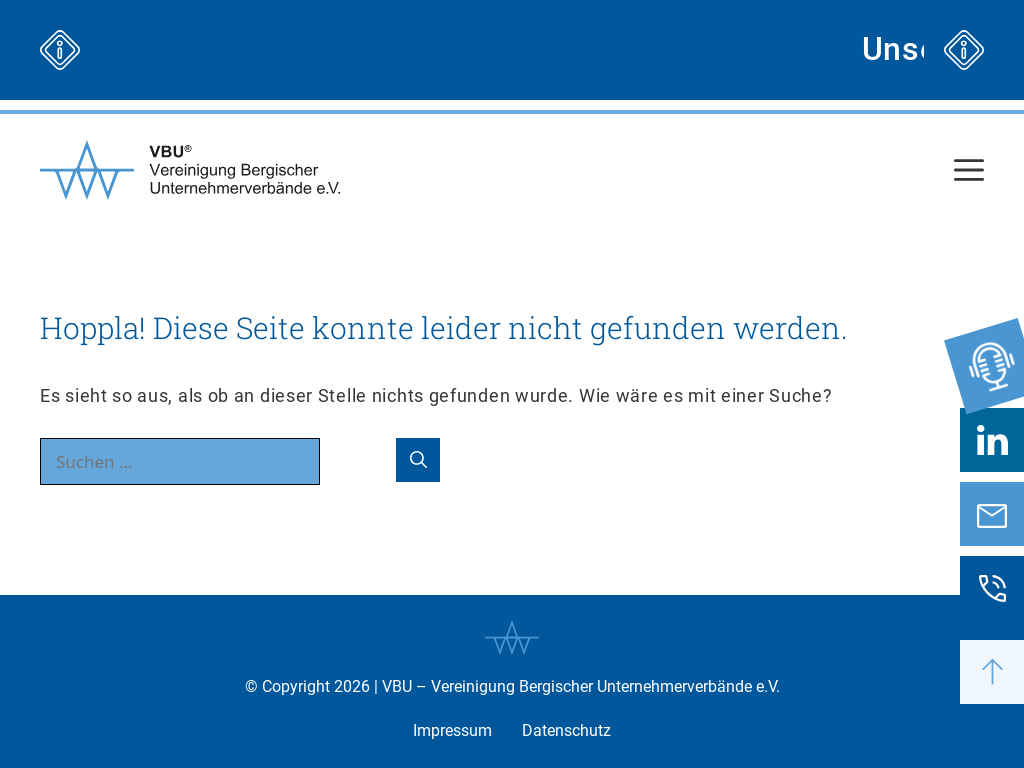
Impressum (452, 730)
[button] (992, 672)
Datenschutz (566, 730)
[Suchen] (418, 460)
